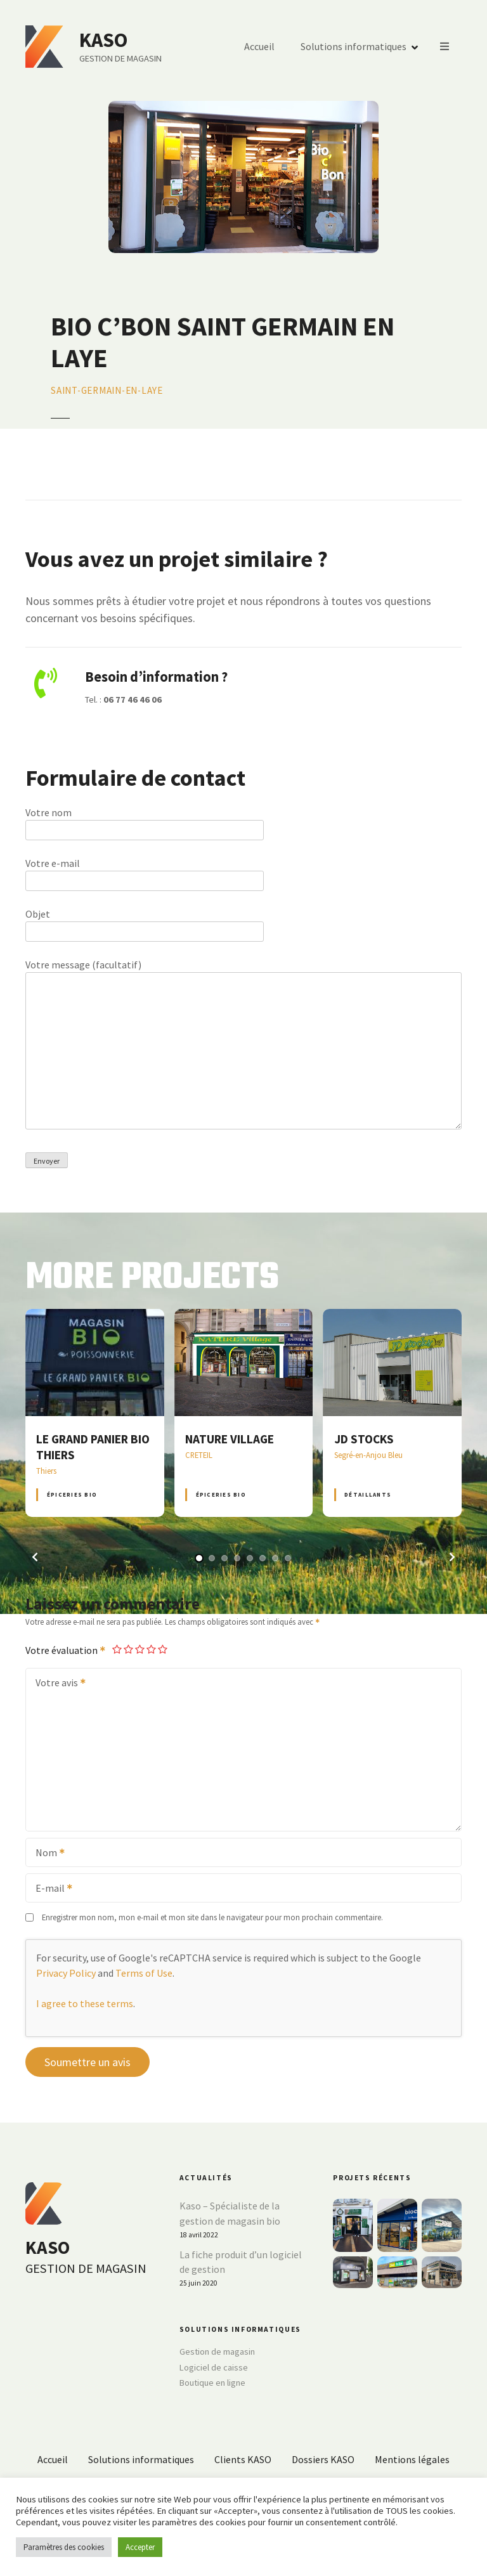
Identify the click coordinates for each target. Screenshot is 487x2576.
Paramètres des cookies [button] (63, 2547)
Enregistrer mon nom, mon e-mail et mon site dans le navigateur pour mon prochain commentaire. (212, 1917)
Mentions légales (412, 2459)
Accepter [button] (140, 2547)
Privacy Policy (66, 1973)
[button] (34, 1556)
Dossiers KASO (323, 2459)
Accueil (259, 47)
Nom (46, 1853)
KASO (103, 40)
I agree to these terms (84, 2003)
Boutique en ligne (212, 2382)
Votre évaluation (66, 1650)
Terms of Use (143, 1973)
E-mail (50, 1889)
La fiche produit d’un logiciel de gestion (240, 2262)
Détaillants (367, 1494)
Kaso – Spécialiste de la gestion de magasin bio (229, 2213)
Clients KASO (242, 2459)
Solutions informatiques (353, 47)
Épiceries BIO (72, 1494)
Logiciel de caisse (213, 2367)
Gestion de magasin (217, 2351)
